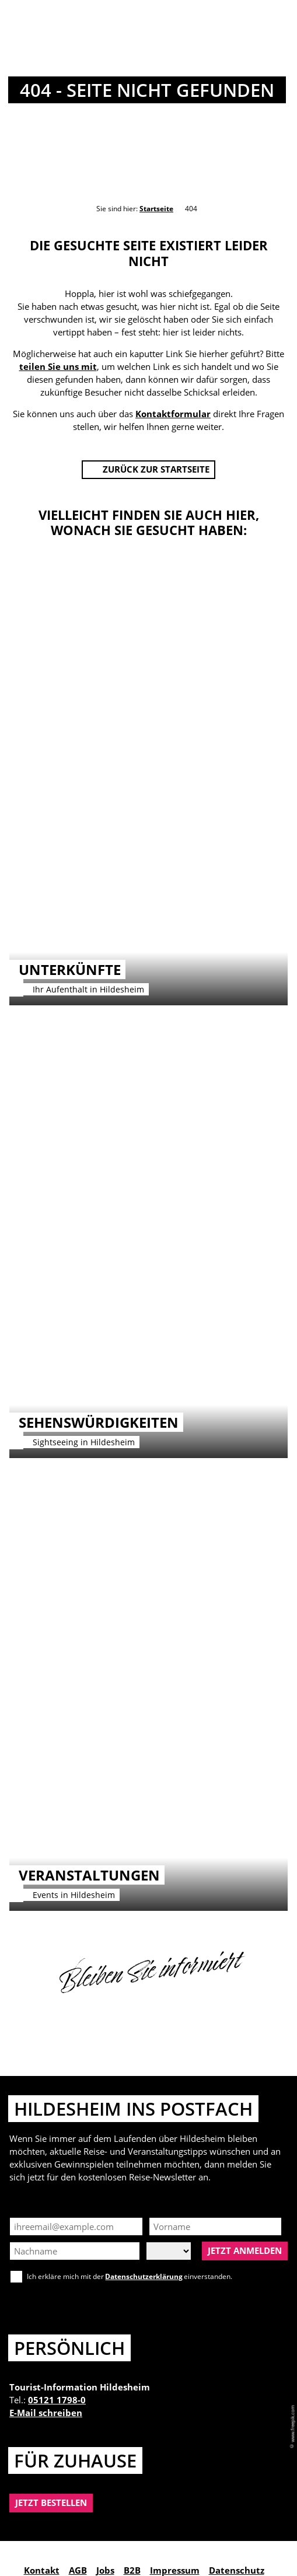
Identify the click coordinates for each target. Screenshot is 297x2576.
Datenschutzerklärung (144, 2276)
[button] (149, 469)
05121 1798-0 (57, 2400)
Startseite (156, 209)
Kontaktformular (173, 414)
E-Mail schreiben (45, 2412)
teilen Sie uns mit (58, 366)
